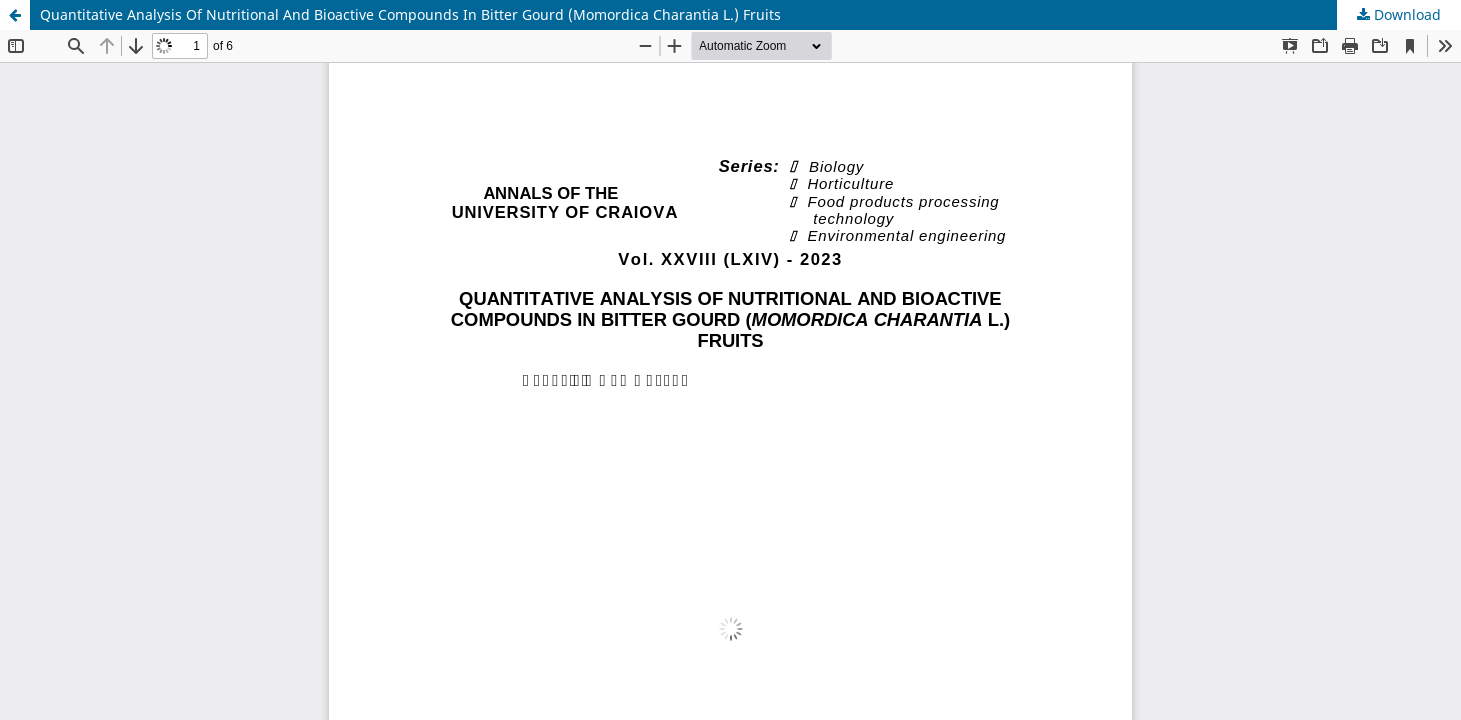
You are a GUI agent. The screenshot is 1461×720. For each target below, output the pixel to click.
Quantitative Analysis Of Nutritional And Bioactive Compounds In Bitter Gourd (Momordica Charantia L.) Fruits (410, 14)
